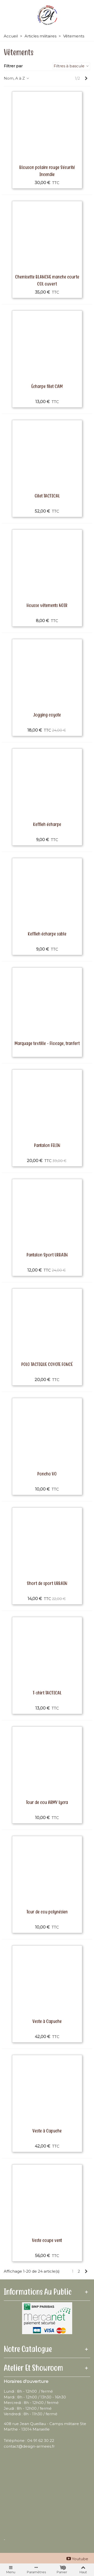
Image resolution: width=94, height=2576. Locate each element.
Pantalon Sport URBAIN (47, 1254)
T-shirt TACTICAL (47, 1692)
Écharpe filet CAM (47, 386)
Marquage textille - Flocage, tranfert (47, 1043)
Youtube (77, 2558)
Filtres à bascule (71, 66)
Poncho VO (47, 1473)
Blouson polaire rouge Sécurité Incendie (47, 171)
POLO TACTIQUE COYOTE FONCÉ (47, 1364)
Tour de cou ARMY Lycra (47, 1802)
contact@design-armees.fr (29, 2446)
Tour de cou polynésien (47, 1911)
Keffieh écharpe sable (47, 934)
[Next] (86, 78)
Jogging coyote (47, 715)
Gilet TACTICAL (47, 496)
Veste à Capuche (47, 2021)
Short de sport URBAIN (47, 1583)
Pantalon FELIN (47, 1145)
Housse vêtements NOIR (47, 605)
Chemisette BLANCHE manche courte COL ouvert (47, 280)
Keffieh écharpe (47, 824)
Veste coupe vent (47, 2240)
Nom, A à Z (17, 78)
